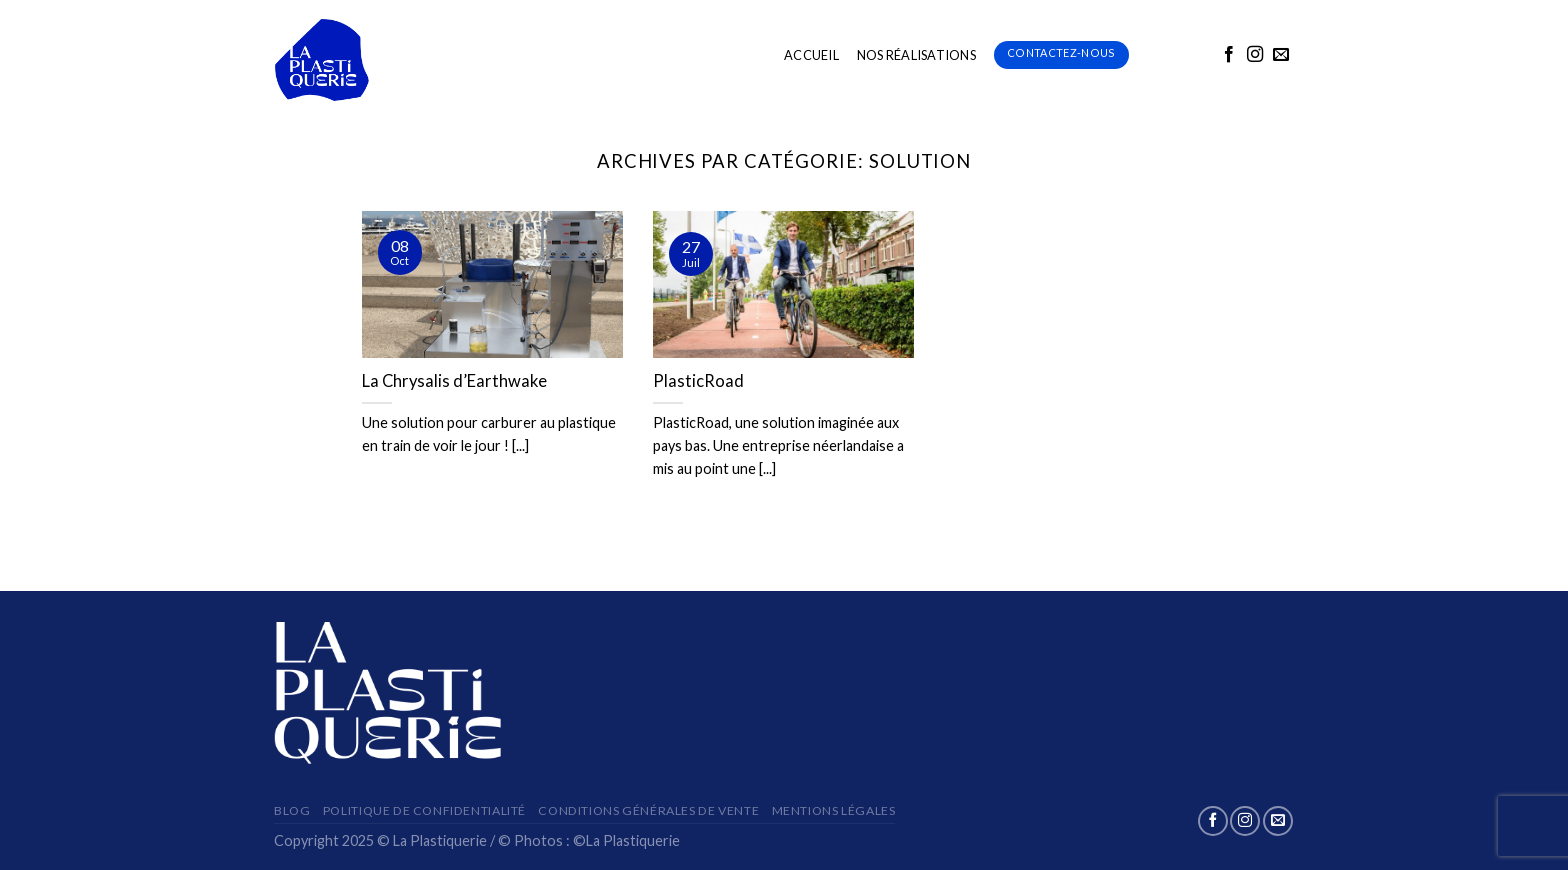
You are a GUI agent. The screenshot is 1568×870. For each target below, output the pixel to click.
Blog (292, 810)
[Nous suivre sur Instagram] (1255, 55)
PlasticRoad (698, 381)
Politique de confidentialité (424, 810)
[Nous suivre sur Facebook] (1229, 55)
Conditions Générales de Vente (648, 810)
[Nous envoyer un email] (1281, 55)
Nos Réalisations (916, 55)
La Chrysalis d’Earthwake (454, 381)
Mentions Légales (834, 810)
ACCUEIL (811, 55)
